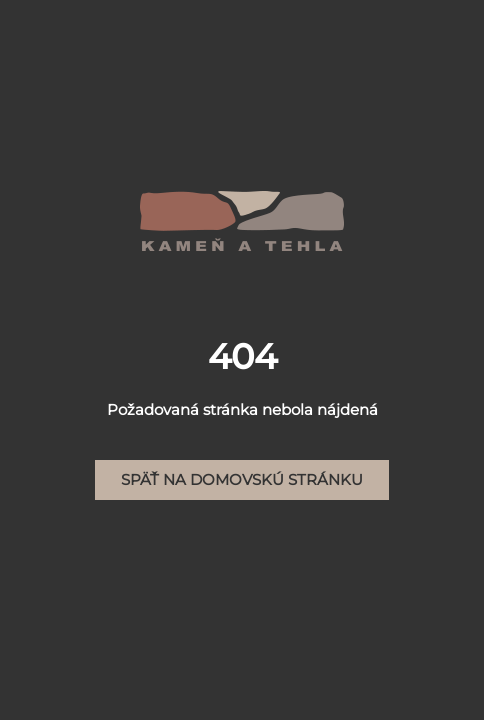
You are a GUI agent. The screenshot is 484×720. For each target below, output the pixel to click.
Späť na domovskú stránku (242, 479)
